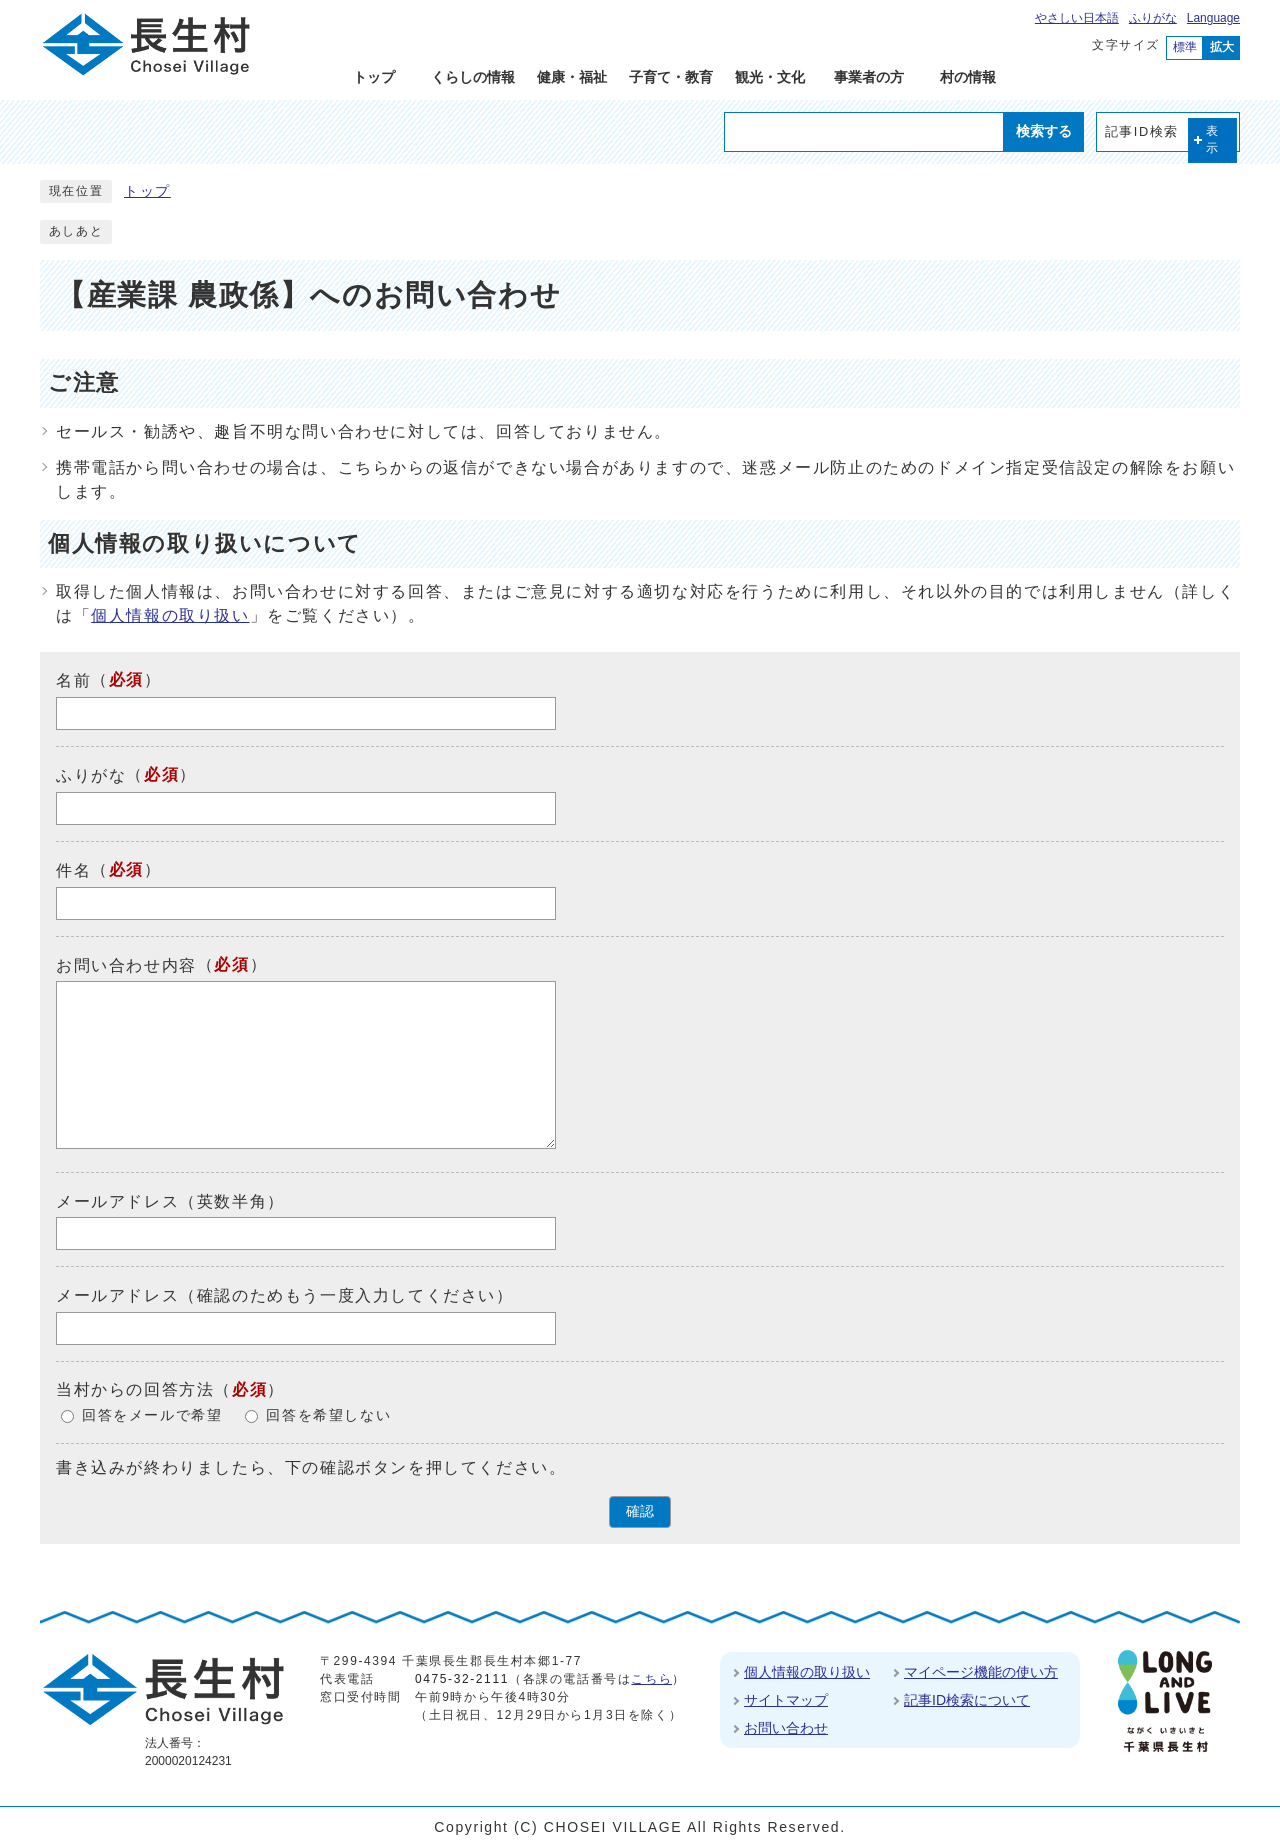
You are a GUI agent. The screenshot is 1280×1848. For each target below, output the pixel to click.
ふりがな (1153, 18)
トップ (147, 191)
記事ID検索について (967, 1700)
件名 (73, 870)
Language (1213, 18)
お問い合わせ (786, 1728)
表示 (1213, 139)
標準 (1185, 47)
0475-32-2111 (462, 1679)
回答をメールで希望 (152, 1415)
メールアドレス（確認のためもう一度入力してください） (285, 1295)
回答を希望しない (328, 1415)
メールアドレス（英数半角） (170, 1200)
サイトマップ (786, 1700)
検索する (1044, 131)
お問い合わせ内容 (126, 964)
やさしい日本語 (1077, 18)
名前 (73, 680)
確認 (640, 1511)
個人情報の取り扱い (170, 615)
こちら (651, 1679)
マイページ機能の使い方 (981, 1672)
